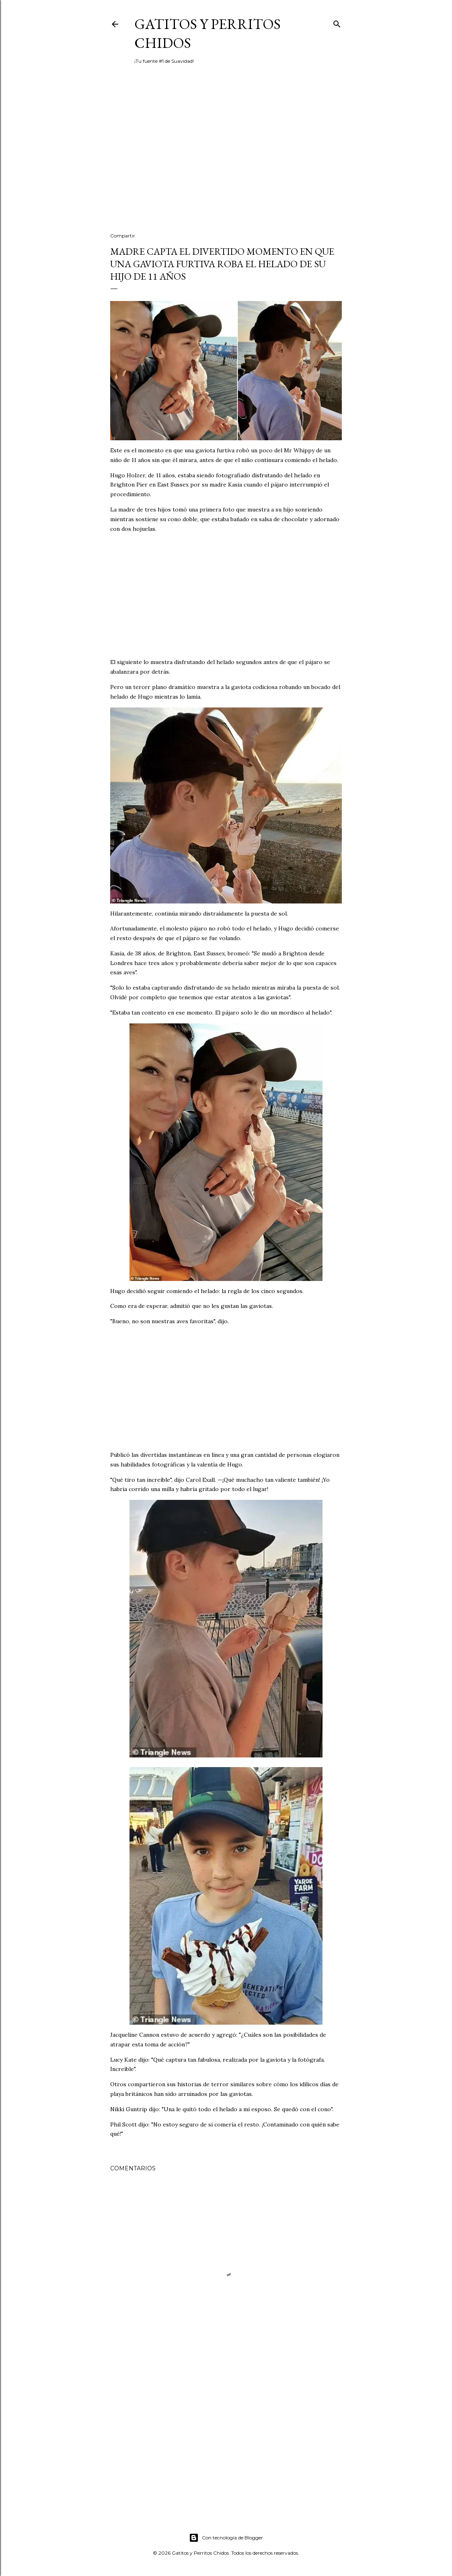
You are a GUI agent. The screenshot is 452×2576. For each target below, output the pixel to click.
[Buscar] (337, 22)
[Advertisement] (226, 156)
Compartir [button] (122, 236)
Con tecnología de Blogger (226, 2538)
